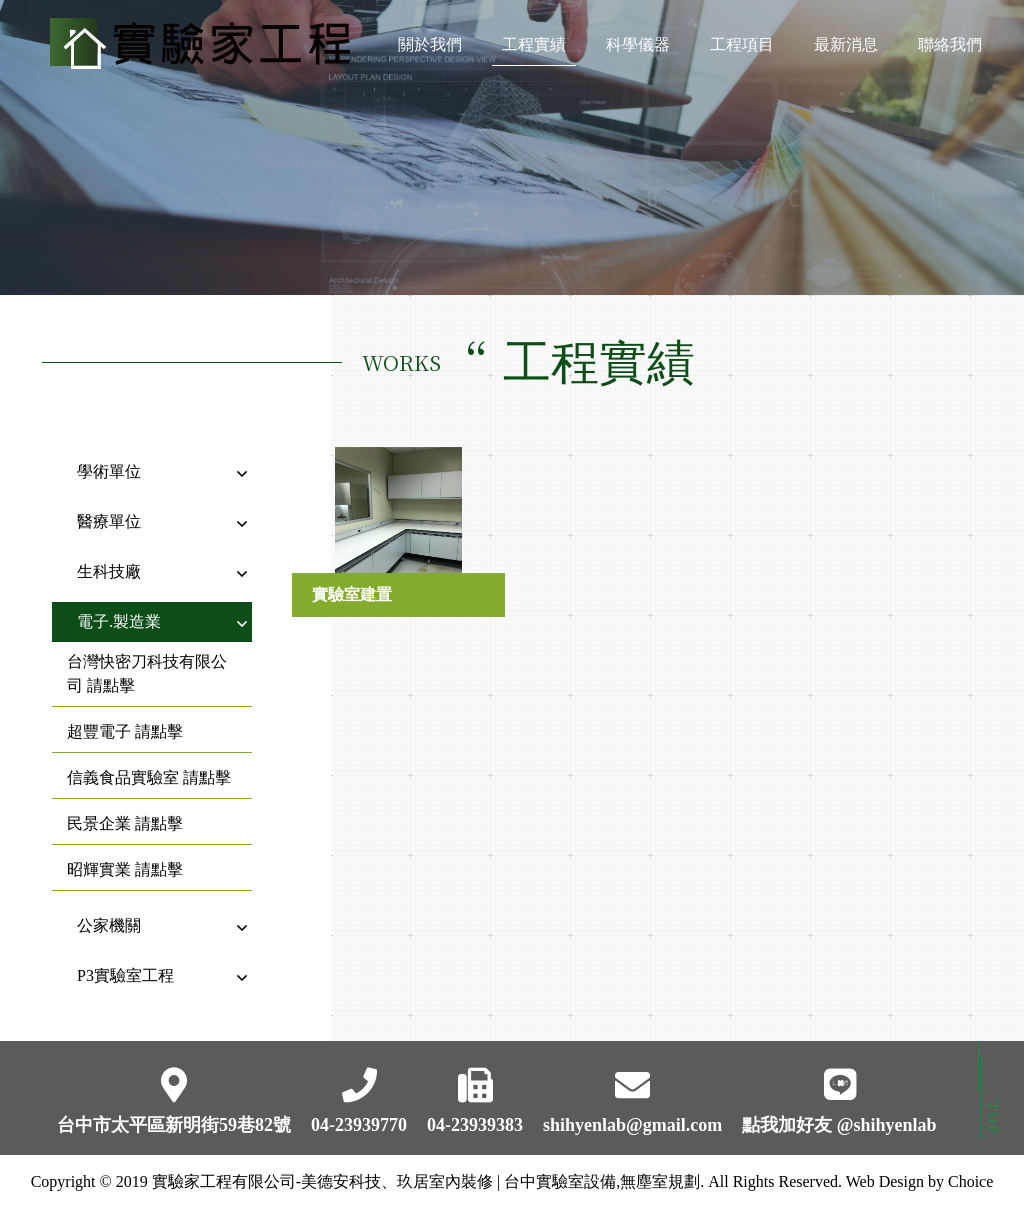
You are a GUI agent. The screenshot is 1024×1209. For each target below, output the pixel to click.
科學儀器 (638, 52)
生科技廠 (109, 555)
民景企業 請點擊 (125, 807)
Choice (970, 1181)
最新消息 (846, 52)
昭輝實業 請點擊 (125, 853)
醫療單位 (109, 505)
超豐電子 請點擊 (125, 715)
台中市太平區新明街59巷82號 (174, 1125)
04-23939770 (359, 1125)
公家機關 (109, 909)
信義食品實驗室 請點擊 (149, 761)
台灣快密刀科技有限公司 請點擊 (147, 657)
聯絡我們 (950, 52)
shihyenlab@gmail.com (632, 1125)
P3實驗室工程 (125, 959)
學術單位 (109, 455)
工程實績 (534, 52)
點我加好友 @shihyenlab (839, 1125)
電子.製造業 (119, 605)
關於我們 (430, 52)
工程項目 (742, 52)
